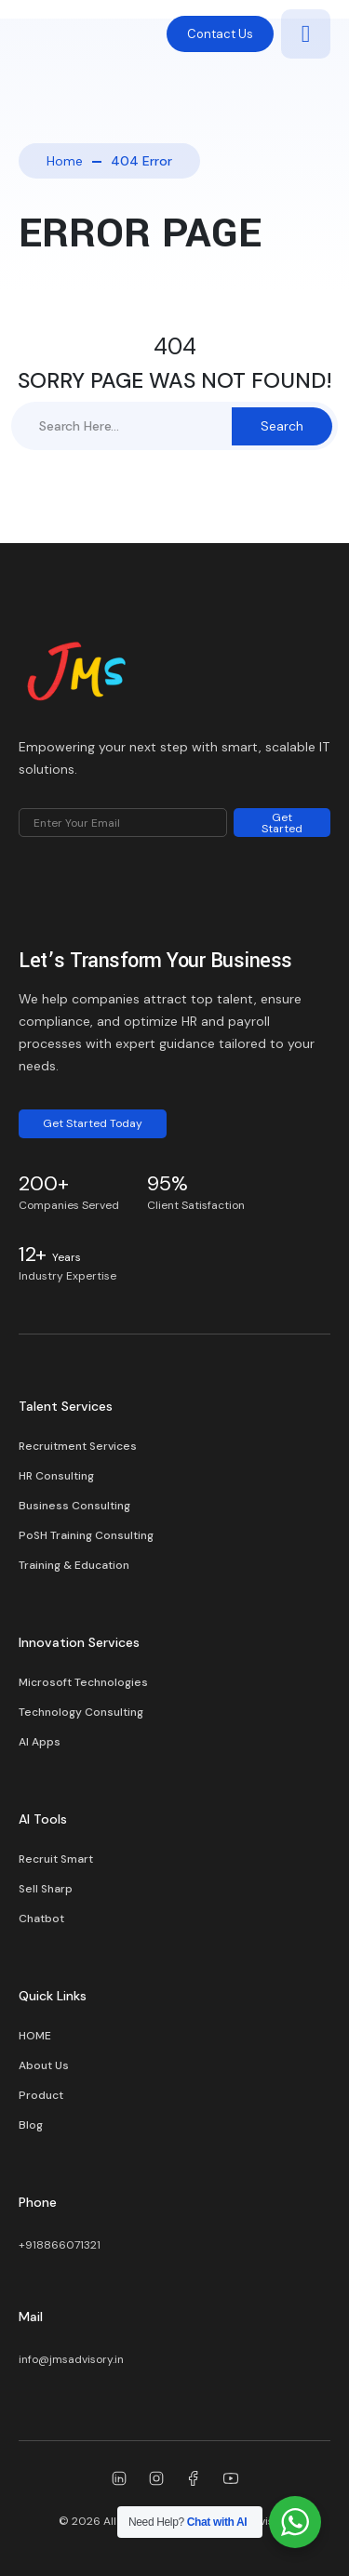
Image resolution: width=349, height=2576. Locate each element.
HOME (35, 2035)
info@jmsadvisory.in (71, 2359)
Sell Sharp (46, 1888)
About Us (44, 2065)
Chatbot (41, 1918)
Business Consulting (74, 1505)
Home (65, 161)
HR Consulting (56, 1475)
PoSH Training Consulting (86, 1535)
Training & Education (74, 1565)
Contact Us (220, 34)
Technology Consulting (81, 1712)
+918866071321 (60, 2244)
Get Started (282, 823)
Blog (31, 2125)
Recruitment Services (78, 1446)
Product (41, 2095)
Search (282, 426)
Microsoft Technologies (83, 1682)
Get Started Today (92, 1123)
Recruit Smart (56, 1859)
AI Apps (39, 1741)
